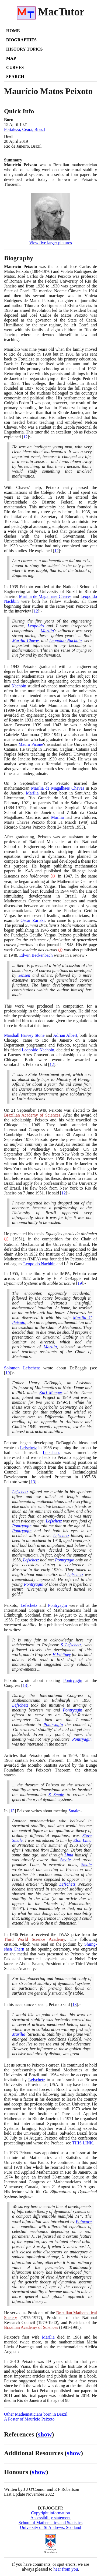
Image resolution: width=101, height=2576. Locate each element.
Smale (73, 1811)
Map (11, 58)
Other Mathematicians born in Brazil (35, 2414)
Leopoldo (35, 626)
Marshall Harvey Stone (24, 1035)
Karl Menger (50, 1392)
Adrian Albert (65, 1035)
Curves (15, 67)
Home (13, 30)
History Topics (24, 49)
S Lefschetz (71, 1645)
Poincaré (84, 2221)
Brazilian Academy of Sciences (32, 1115)
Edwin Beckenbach (36, 955)
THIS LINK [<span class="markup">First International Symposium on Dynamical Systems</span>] (82, 2143)
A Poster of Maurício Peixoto (29, 2419)
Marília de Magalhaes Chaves (45, 596)
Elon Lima (82, 1840)
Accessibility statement (50, 2517)
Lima (68, 1855)
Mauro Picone (31, 744)
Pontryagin (22, 1526)
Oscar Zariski (32, 920)
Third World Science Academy (34, 1939)
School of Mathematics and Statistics (50, 2522)
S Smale (56, 1794)
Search (15, 76)
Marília (47, 630)
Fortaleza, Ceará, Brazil (24, 129)
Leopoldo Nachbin (65, 640)
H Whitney (62, 1654)
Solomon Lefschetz (22, 1368)
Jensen (24, 975)
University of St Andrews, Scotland (50, 2527)
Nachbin (19, 686)
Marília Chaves (26, 640)
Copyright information (50, 2513)
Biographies (21, 40)
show (45, 2434)
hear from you (66, 2569)
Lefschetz (28, 1447)
